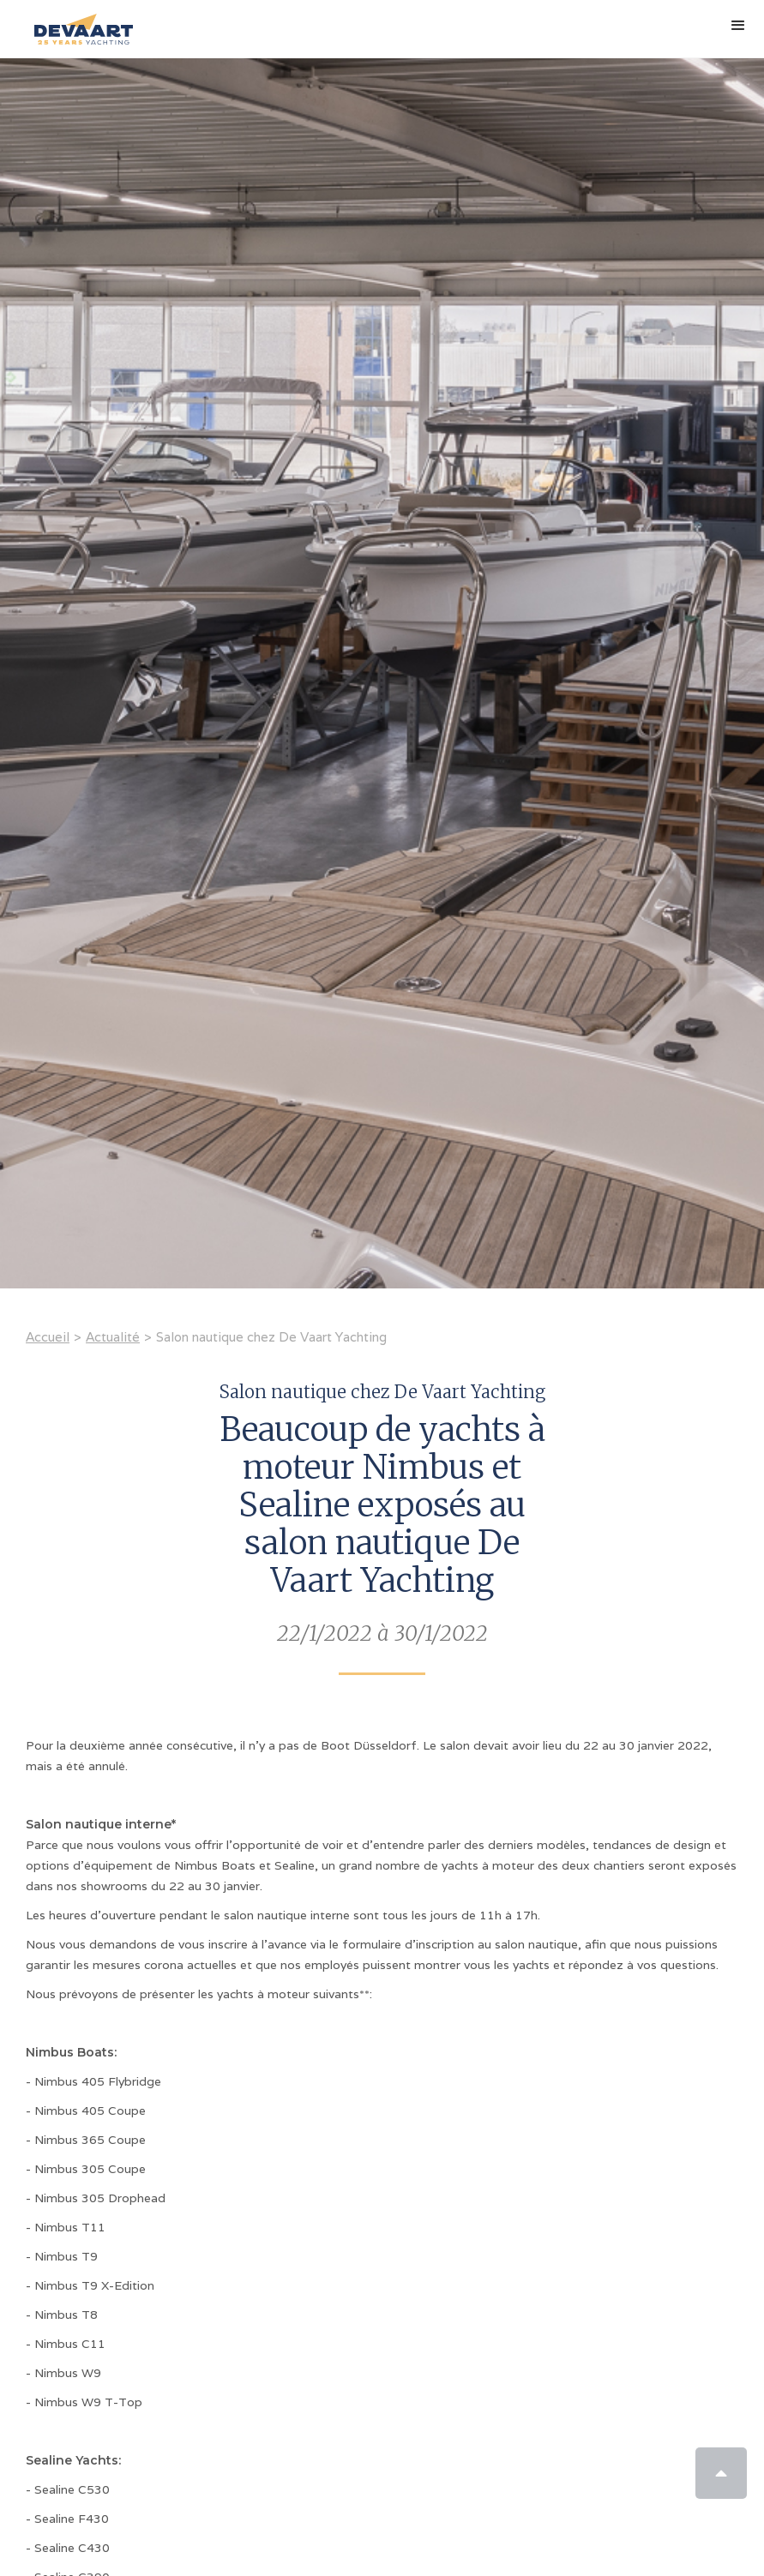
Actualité (113, 1337)
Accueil (47, 1337)
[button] (738, 25)
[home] (79, 22)
